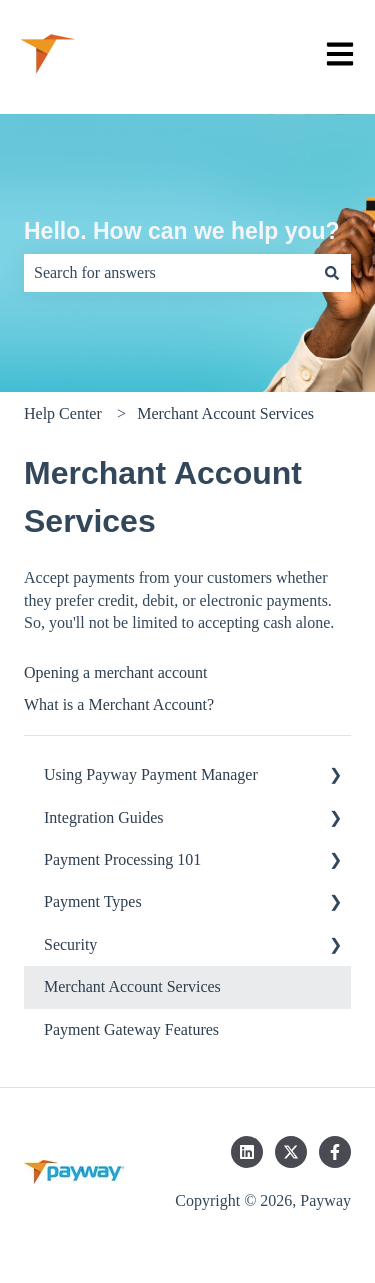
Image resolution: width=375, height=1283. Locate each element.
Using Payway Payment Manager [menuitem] (151, 774)
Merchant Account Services (225, 413)
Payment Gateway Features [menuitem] (131, 1029)
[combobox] (168, 273)
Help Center (63, 413)
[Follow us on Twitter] (291, 1152)
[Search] (332, 273)
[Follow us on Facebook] (335, 1152)
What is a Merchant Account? (119, 704)
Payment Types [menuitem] (93, 901)
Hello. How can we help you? (182, 231)
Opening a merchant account (115, 672)
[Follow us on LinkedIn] (247, 1152)
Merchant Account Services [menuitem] (132, 986)
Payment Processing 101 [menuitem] (122, 859)
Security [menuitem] (70, 944)
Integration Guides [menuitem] (104, 817)
